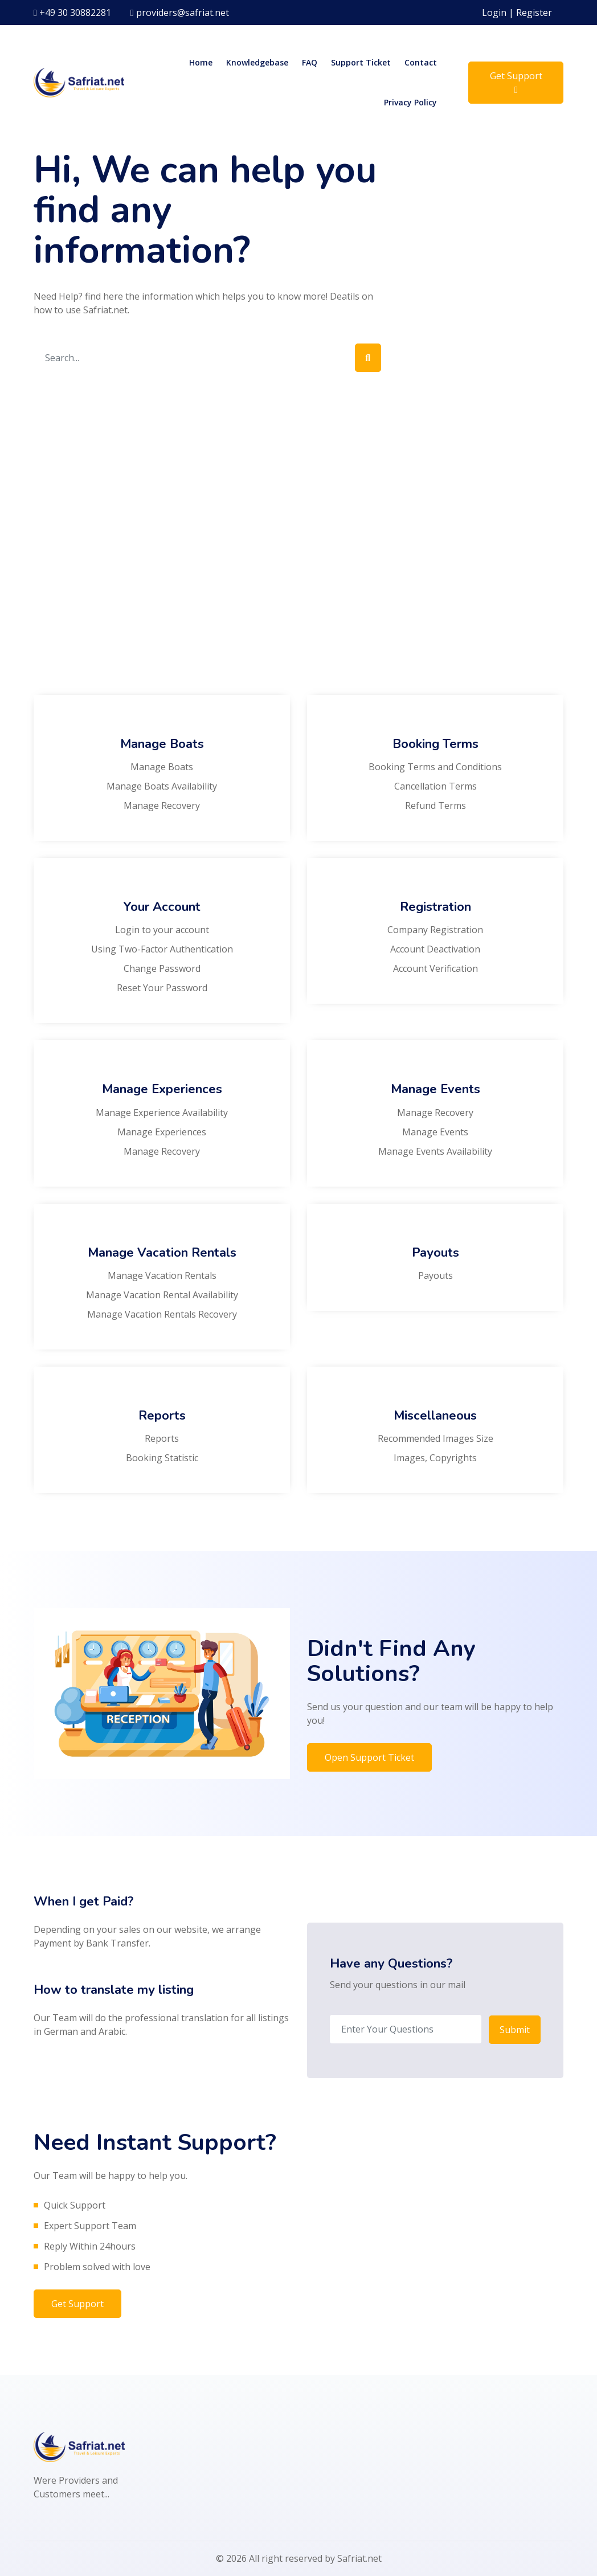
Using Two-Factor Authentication (162, 949)
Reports (162, 1438)
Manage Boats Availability (162, 786)
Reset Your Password (162, 988)
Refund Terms (435, 805)
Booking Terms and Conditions (435, 766)
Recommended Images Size (435, 1438)
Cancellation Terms (435, 786)
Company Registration (435, 929)
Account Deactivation (435, 949)
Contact (420, 62)
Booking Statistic (162, 1457)
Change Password (162, 968)
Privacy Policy (410, 102)
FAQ (309, 62)
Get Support (516, 82)
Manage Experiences (161, 1132)
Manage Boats (161, 766)
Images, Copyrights (435, 1457)
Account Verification (435, 968)
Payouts (435, 1275)
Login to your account (162, 929)
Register (534, 12)
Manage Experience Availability (162, 1112)
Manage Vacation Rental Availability (162, 1295)
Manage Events (435, 1132)
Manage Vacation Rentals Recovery (162, 1314)
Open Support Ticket (369, 1757)
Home (200, 62)
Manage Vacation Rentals (162, 1275)
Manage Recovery (162, 805)
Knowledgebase (257, 62)
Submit (515, 2028)
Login (494, 12)
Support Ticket (361, 62)
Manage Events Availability (435, 1151)
